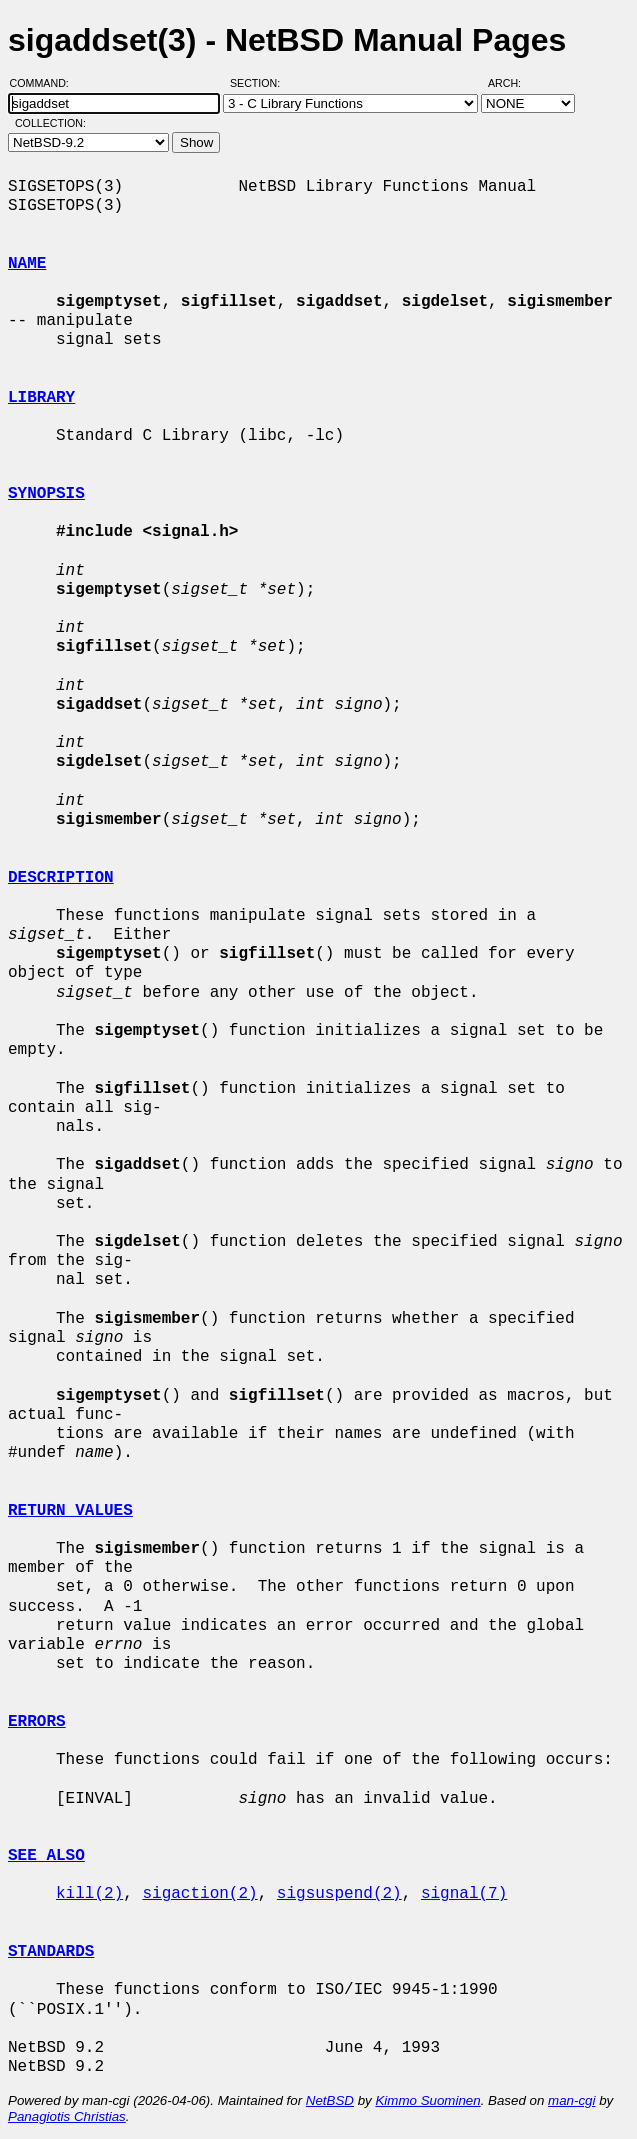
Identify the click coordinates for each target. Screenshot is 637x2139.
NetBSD (330, 2100)
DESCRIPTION (61, 878)
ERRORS (37, 1722)
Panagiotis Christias (67, 2116)
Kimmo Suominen (427, 2100)
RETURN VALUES (70, 1511)
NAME (27, 264)
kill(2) (89, 1894)
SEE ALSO (46, 1856)
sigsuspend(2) (339, 1894)
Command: (45, 83)
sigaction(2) (199, 1894)
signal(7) (464, 1894)
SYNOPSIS (46, 494)
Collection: (50, 123)
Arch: (513, 83)
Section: (259, 83)
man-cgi (571, 2100)
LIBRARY (41, 398)
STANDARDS (51, 1952)
